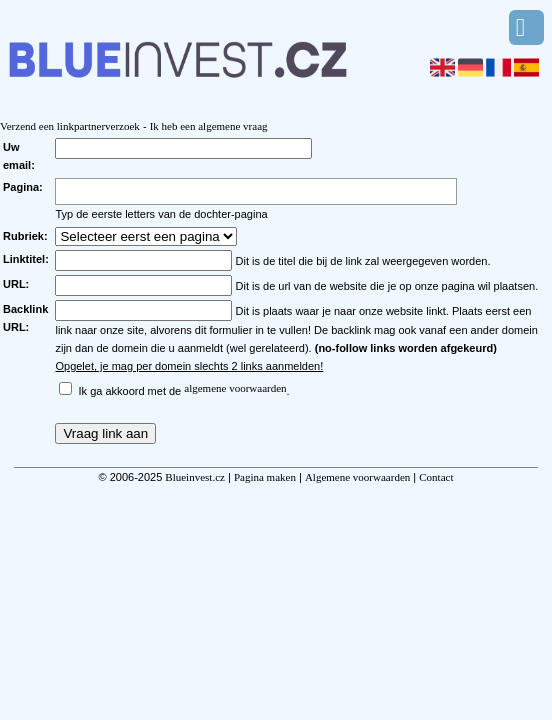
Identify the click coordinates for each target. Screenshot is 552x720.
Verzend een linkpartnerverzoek (70, 126)
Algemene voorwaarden (357, 477)
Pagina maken (265, 477)
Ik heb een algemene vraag (209, 126)
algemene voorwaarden (235, 388)
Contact (436, 477)
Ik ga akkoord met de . (184, 391)
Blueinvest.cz (195, 477)
